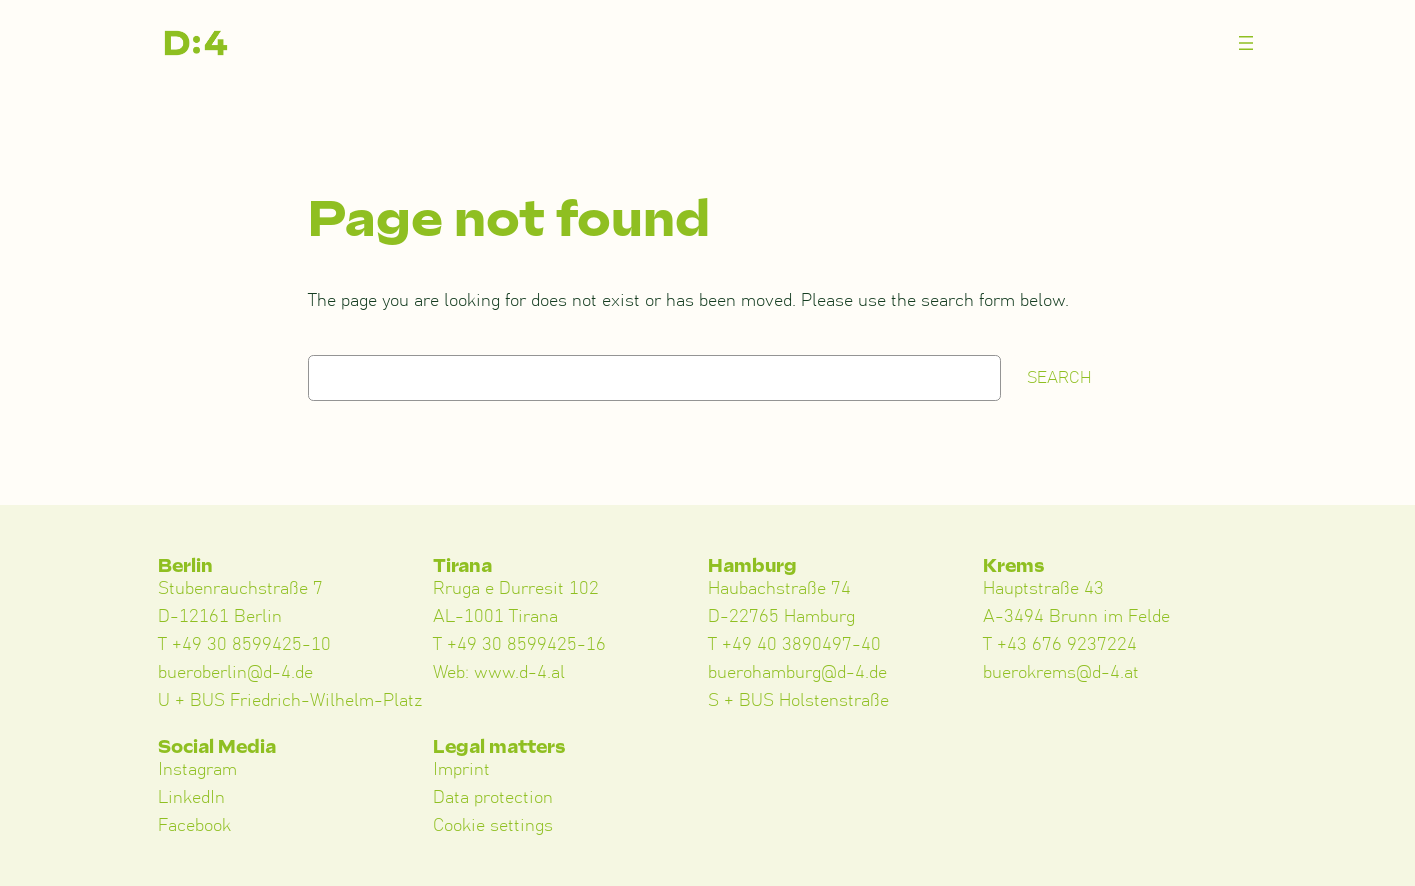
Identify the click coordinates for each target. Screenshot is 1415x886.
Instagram (197, 770)
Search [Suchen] (1059, 378)
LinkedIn (191, 798)
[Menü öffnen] (1246, 43)
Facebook (194, 826)
